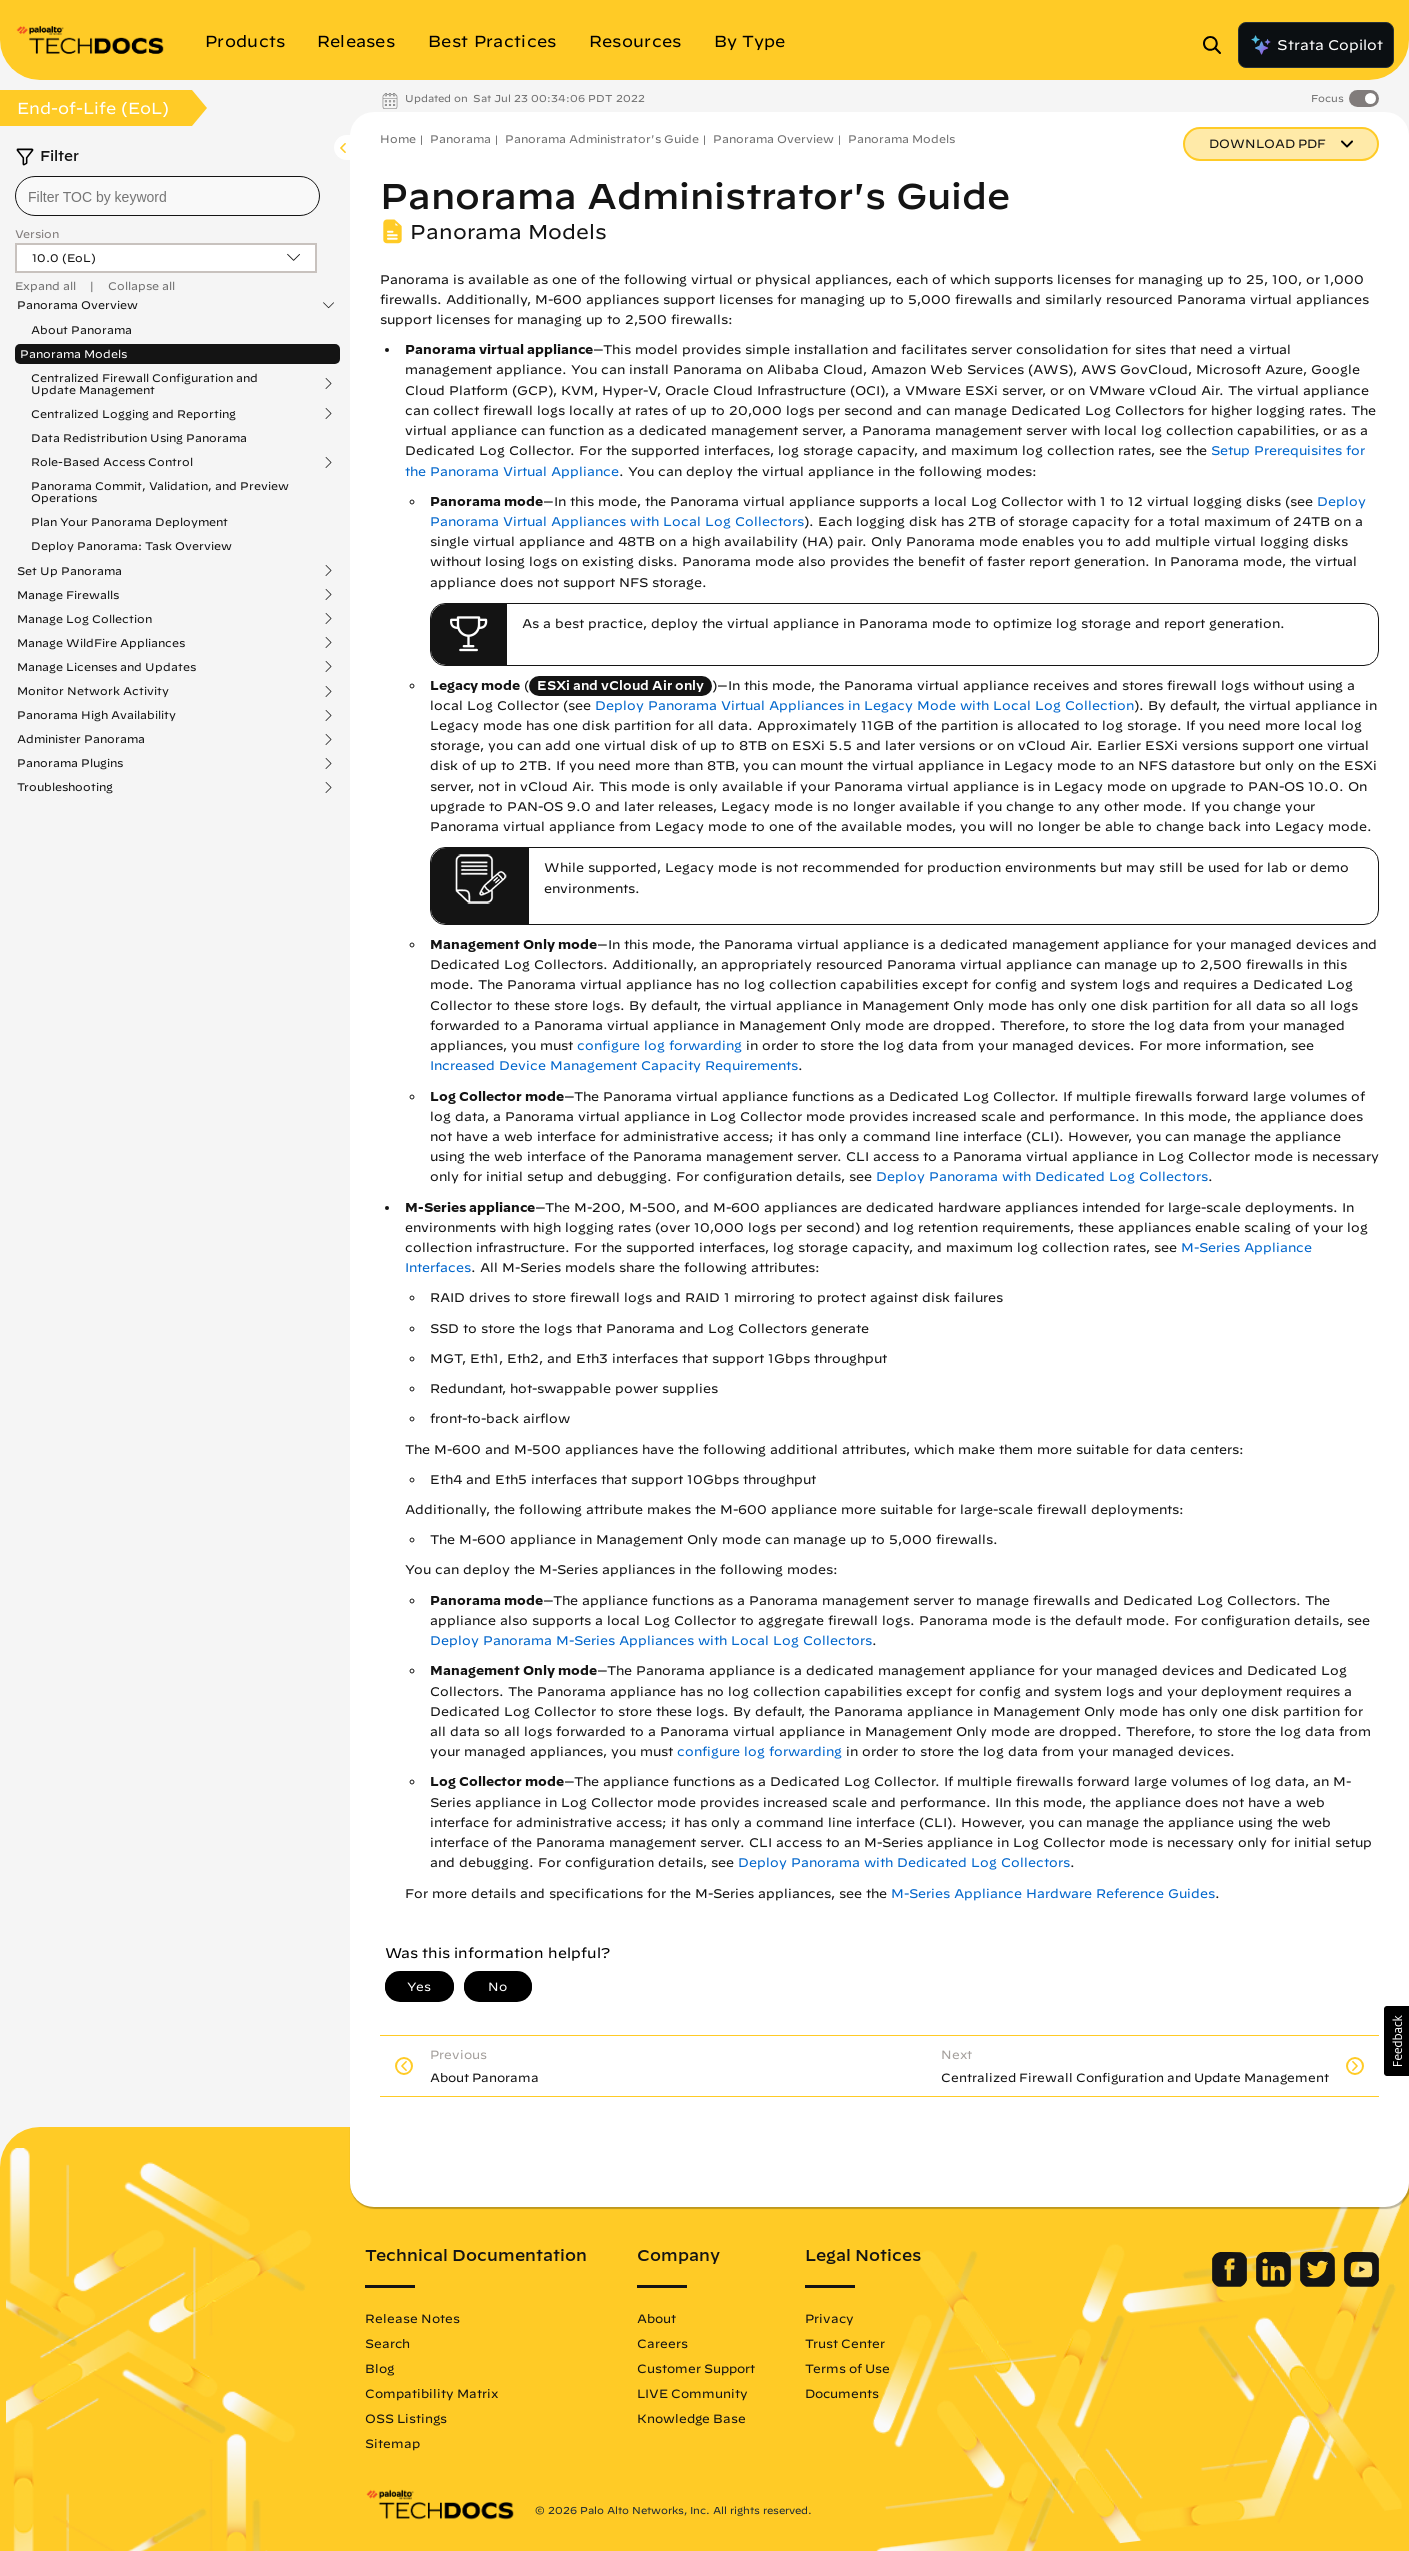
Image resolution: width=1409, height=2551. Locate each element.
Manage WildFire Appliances (101, 643)
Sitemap (392, 2443)
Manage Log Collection (84, 619)
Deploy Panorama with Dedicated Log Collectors (1042, 1176)
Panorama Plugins (70, 763)
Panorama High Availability (96, 715)
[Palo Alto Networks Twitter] (1319, 2282)
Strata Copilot (1316, 45)
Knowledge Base (691, 2418)
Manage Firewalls (68, 595)
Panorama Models (73, 353)
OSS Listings (406, 2418)
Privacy (829, 2318)
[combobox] (167, 196)
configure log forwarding (659, 1045)
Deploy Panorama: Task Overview (131, 545)
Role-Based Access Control (112, 462)
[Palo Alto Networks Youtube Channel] (1361, 2282)
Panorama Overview (77, 305)
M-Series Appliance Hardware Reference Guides (1053, 1893)
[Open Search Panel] (1218, 45)
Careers (662, 2343)
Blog (379, 2368)
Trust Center (845, 2343)
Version (37, 233)
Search (387, 2343)
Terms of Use (847, 2368)
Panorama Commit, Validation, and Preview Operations (160, 491)
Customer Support (696, 2368)
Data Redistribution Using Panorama (139, 437)
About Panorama (81, 329)
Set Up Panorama (69, 571)
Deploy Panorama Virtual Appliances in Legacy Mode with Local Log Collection (864, 705)
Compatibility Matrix (431, 2393)
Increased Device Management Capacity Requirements (614, 1065)
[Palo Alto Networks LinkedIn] (1275, 2282)
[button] (1396, 2041)
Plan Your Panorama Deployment (129, 521)
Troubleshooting (65, 787)
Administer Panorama (81, 739)
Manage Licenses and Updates (106, 667)
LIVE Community (692, 2393)
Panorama (460, 138)
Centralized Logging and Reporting (133, 414)
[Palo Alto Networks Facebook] (1231, 2282)
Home (398, 138)
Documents (842, 2393)
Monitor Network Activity (93, 691)
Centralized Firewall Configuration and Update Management (144, 384)
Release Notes (412, 2318)
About (656, 2318)
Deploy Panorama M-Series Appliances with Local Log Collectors (651, 1640)
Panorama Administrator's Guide (602, 138)
